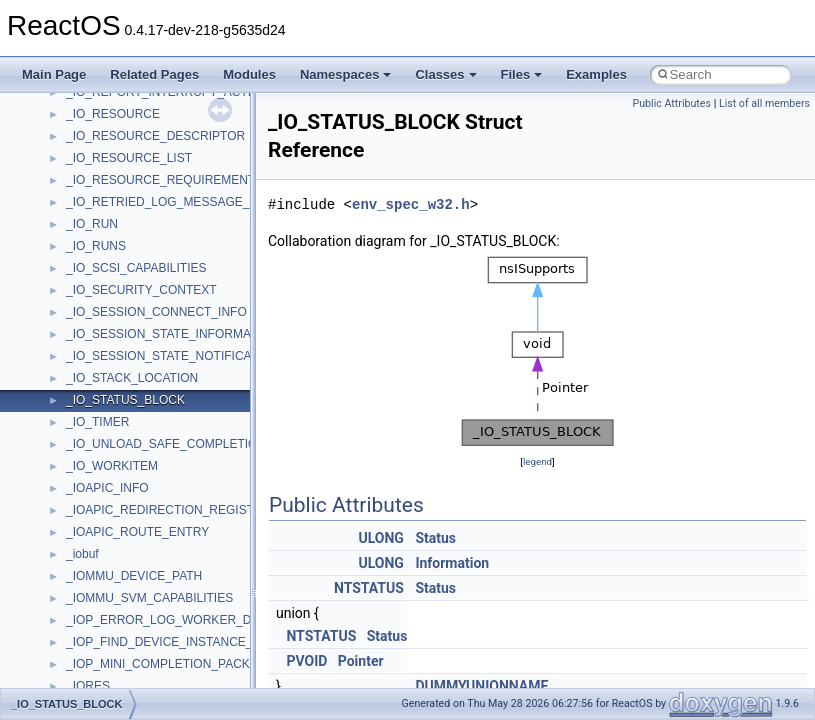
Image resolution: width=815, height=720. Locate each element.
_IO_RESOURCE (113, 114)
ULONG (380, 538)
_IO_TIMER (97, 422)
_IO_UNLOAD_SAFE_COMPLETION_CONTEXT (198, 444)
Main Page (54, 74)
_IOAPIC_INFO (107, 488)
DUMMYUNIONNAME (481, 686)
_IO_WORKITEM (112, 466)
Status (435, 538)
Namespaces (346, 74)
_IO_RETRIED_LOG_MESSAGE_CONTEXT (186, 202)
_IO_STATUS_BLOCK (125, 400)
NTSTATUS (369, 588)
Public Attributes (671, 103)
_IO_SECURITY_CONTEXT (141, 290)
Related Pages (154, 74)
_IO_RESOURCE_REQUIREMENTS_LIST (180, 180)
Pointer (361, 661)
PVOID (306, 661)
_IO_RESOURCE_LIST (129, 158)
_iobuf (82, 554)
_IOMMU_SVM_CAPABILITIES (149, 598)
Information (452, 563)
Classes (445, 74)
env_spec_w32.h (411, 204)
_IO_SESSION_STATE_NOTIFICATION (172, 356)
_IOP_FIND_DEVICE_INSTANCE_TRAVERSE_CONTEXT (223, 642)
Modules (249, 74)
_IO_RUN (92, 224)
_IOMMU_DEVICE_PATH (134, 576)
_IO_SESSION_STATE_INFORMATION (172, 334)
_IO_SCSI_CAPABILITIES (136, 268)
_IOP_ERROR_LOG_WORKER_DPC (167, 620)
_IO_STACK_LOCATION (132, 378)
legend (537, 461)
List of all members (764, 103)
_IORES (88, 686)
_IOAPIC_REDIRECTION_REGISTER (168, 510)
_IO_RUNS (96, 246)
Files (522, 74)
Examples (596, 74)
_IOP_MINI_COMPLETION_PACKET (165, 664)
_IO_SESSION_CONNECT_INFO (156, 312)
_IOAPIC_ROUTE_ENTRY (137, 532)
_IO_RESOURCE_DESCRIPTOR (155, 136)
